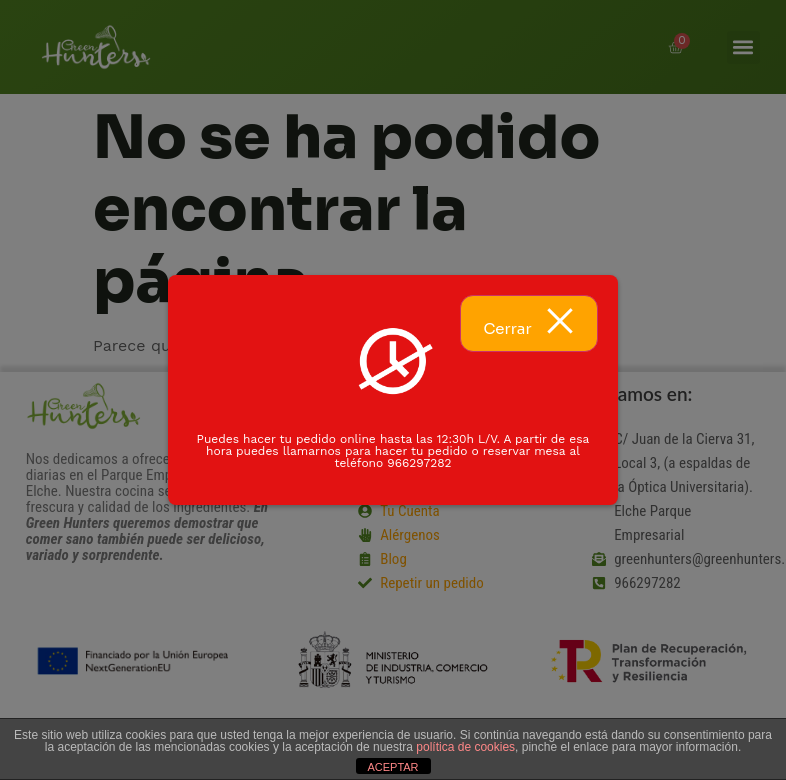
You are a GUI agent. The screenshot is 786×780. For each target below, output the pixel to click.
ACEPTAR (392, 767)
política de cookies (465, 747)
